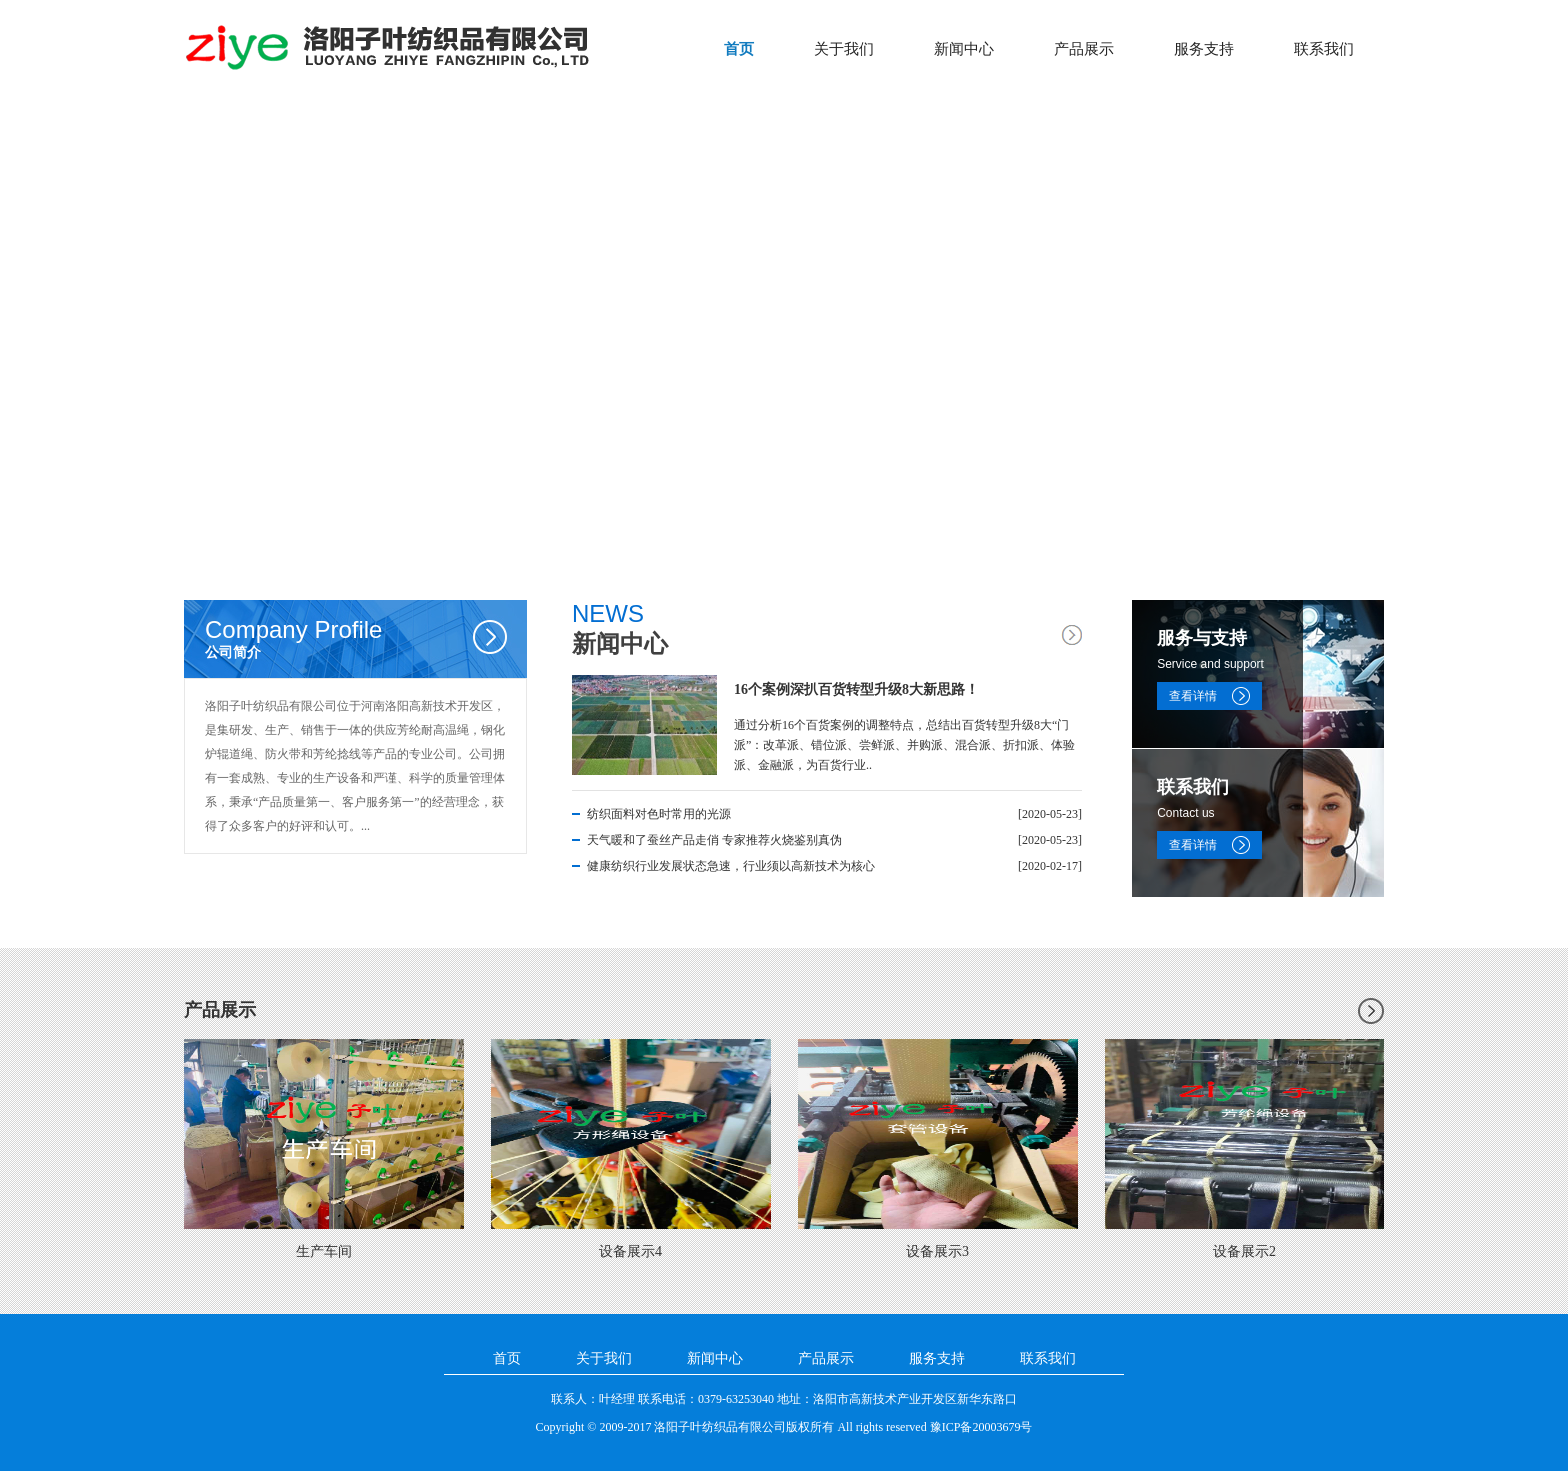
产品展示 (1084, 49)
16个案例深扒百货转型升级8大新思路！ (856, 689)
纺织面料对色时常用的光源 (659, 814)
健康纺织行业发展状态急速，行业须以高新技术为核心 (731, 866)
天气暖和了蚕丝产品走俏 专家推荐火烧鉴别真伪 (714, 840)
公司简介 (366, 638)
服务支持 (1204, 49)
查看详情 (1193, 696)
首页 (739, 49)
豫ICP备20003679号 (981, 1427)
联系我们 (1324, 49)
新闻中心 (964, 49)
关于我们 (844, 49)
